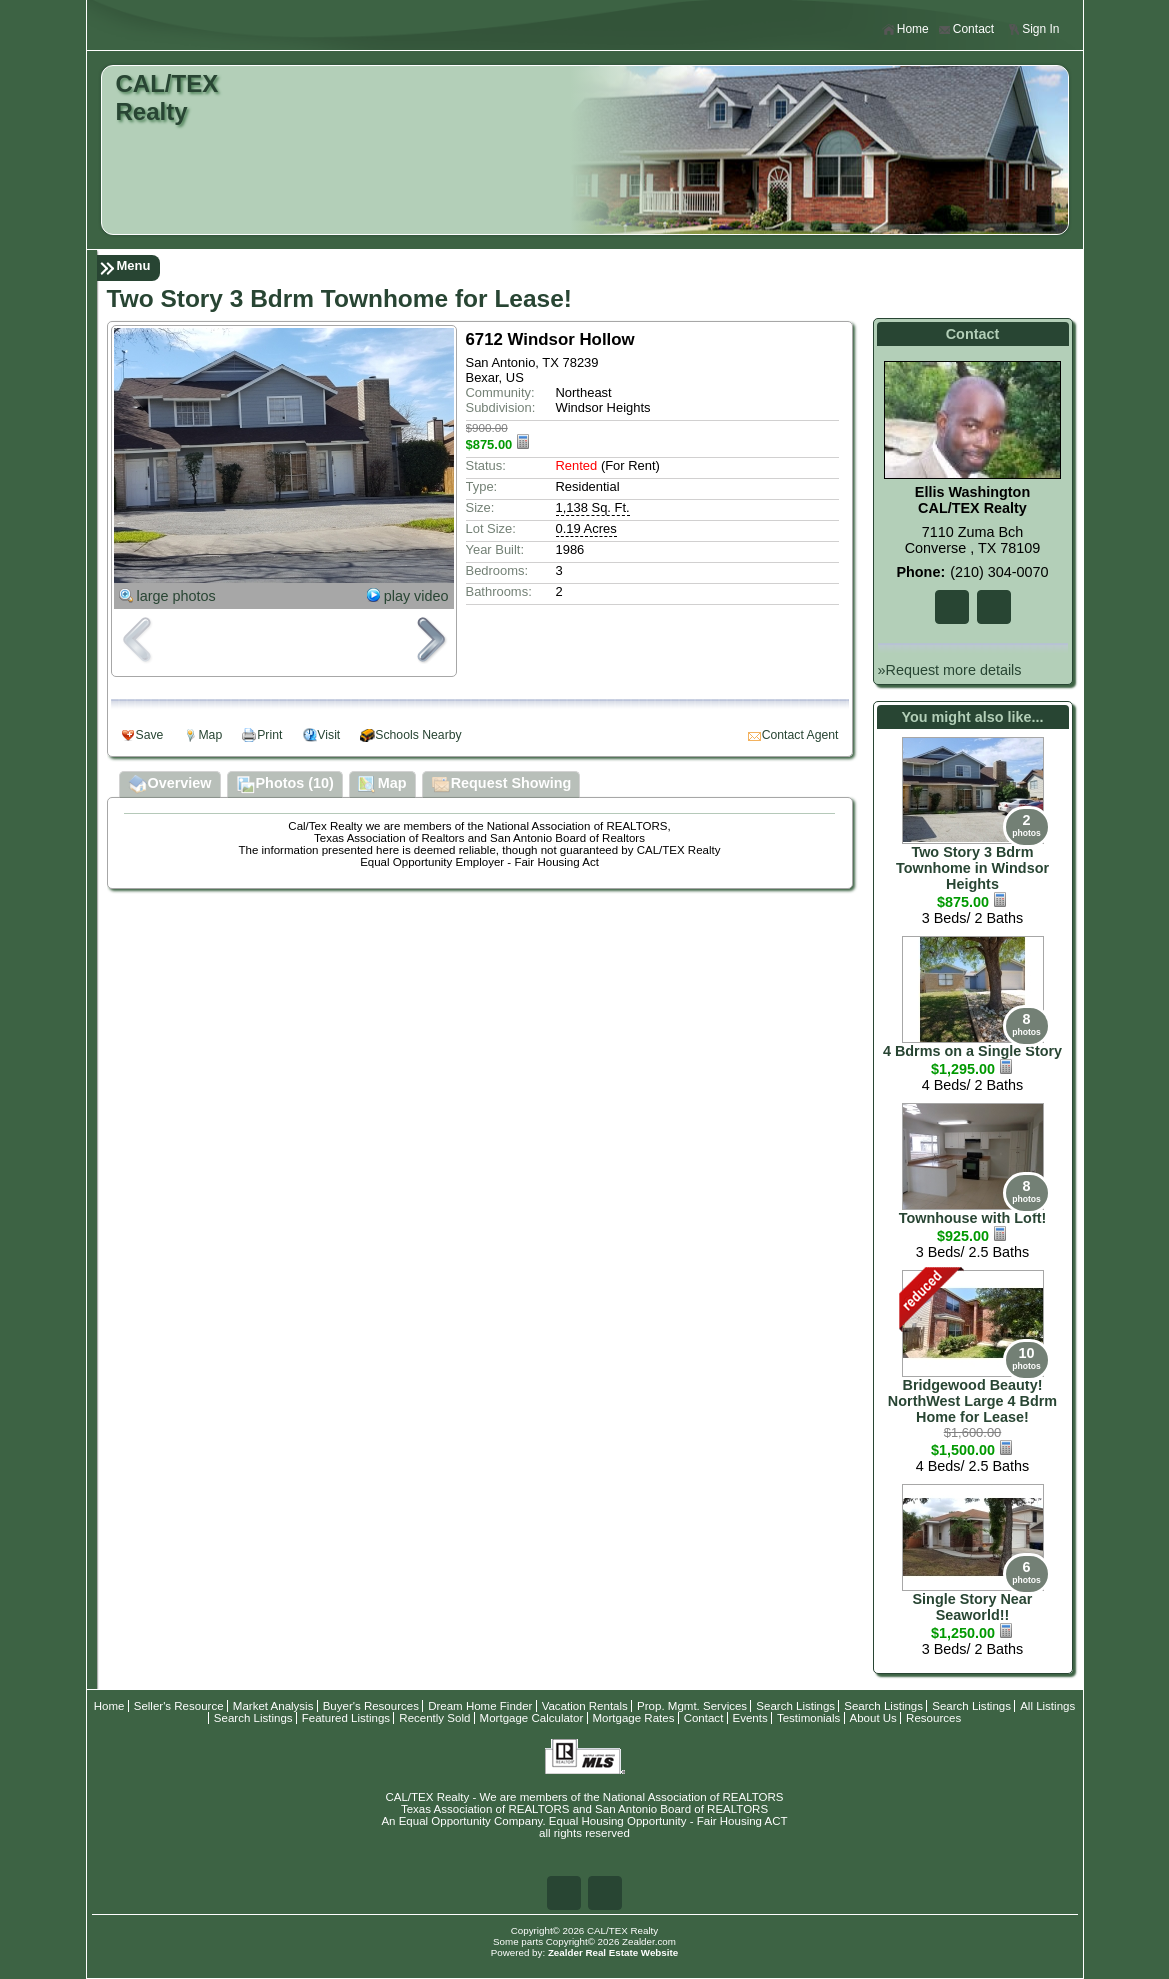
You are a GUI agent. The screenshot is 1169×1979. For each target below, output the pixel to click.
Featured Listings (346, 1718)
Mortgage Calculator (532, 1718)
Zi (994, 607)
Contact (966, 29)
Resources (933, 1718)
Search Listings (795, 1706)
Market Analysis (273, 1706)
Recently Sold (434, 1718)
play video (416, 596)
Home (905, 29)
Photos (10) (285, 785)
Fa (952, 607)
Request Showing (501, 785)
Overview (170, 785)
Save (150, 735)
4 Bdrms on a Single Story (972, 1051)
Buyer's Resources (371, 1706)
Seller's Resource (179, 1706)
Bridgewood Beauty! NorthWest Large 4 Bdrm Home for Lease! (972, 1401)
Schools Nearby (418, 735)
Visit (328, 735)
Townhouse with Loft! (973, 1218)
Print (269, 735)
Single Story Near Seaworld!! (973, 1607)
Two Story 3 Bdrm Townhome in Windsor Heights (972, 868)
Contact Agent (800, 735)
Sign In (1033, 29)
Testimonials (808, 1718)
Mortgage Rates (634, 1718)
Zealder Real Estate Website (613, 1952)
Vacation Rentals (585, 1706)
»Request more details (950, 670)
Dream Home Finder (480, 1706)
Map (210, 735)
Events (750, 1718)
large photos (176, 596)
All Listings (1047, 1706)
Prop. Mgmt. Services (692, 1706)
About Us (873, 1718)
